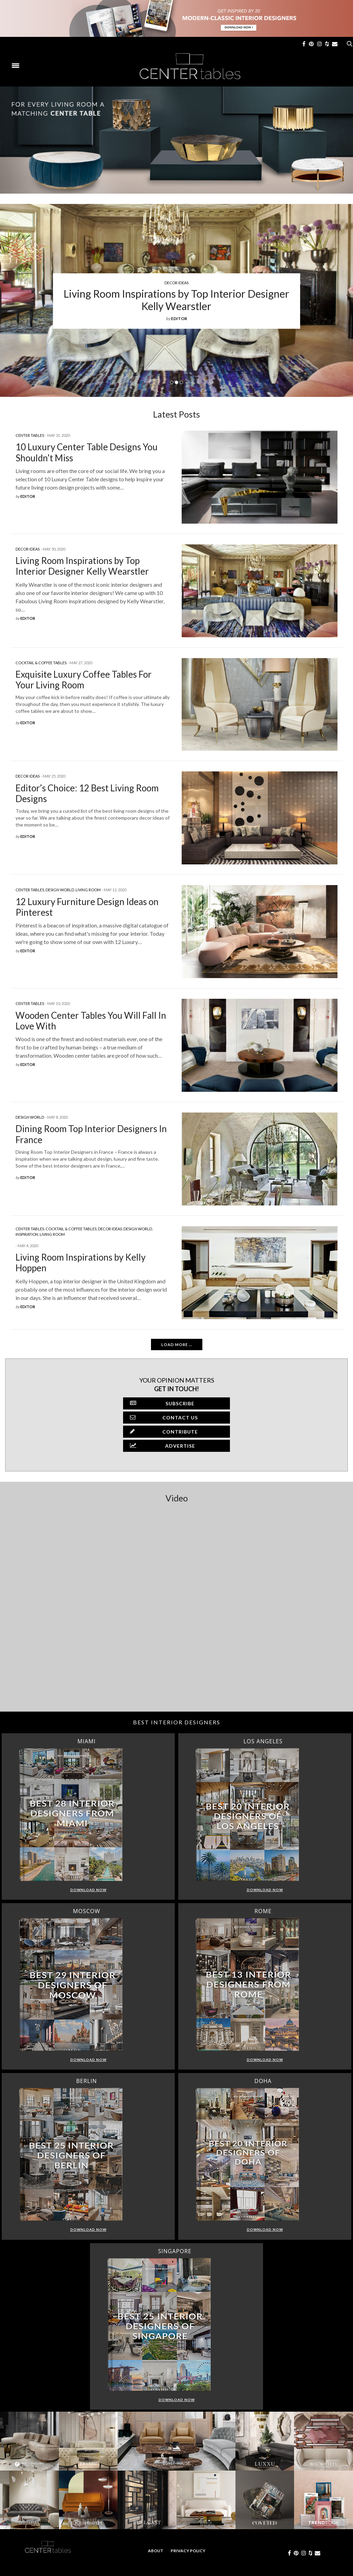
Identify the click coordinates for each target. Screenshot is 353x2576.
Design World (60, 889)
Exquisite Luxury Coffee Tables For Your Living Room (84, 679)
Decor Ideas (176, 282)
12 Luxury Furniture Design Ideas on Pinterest (87, 907)
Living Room (88, 889)
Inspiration (27, 1234)
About (155, 2550)
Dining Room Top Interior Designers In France (91, 1134)
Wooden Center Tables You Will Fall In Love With (91, 1021)
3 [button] (181, 382)
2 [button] (176, 382)
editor (179, 318)
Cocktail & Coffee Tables (41, 662)
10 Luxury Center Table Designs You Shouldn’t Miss (87, 452)
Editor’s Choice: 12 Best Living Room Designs (87, 793)
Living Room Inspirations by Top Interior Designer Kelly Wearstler (176, 299)
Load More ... (176, 1344)
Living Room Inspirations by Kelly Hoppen (80, 1262)
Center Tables (30, 435)
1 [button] (171, 382)
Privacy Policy (188, 2550)
